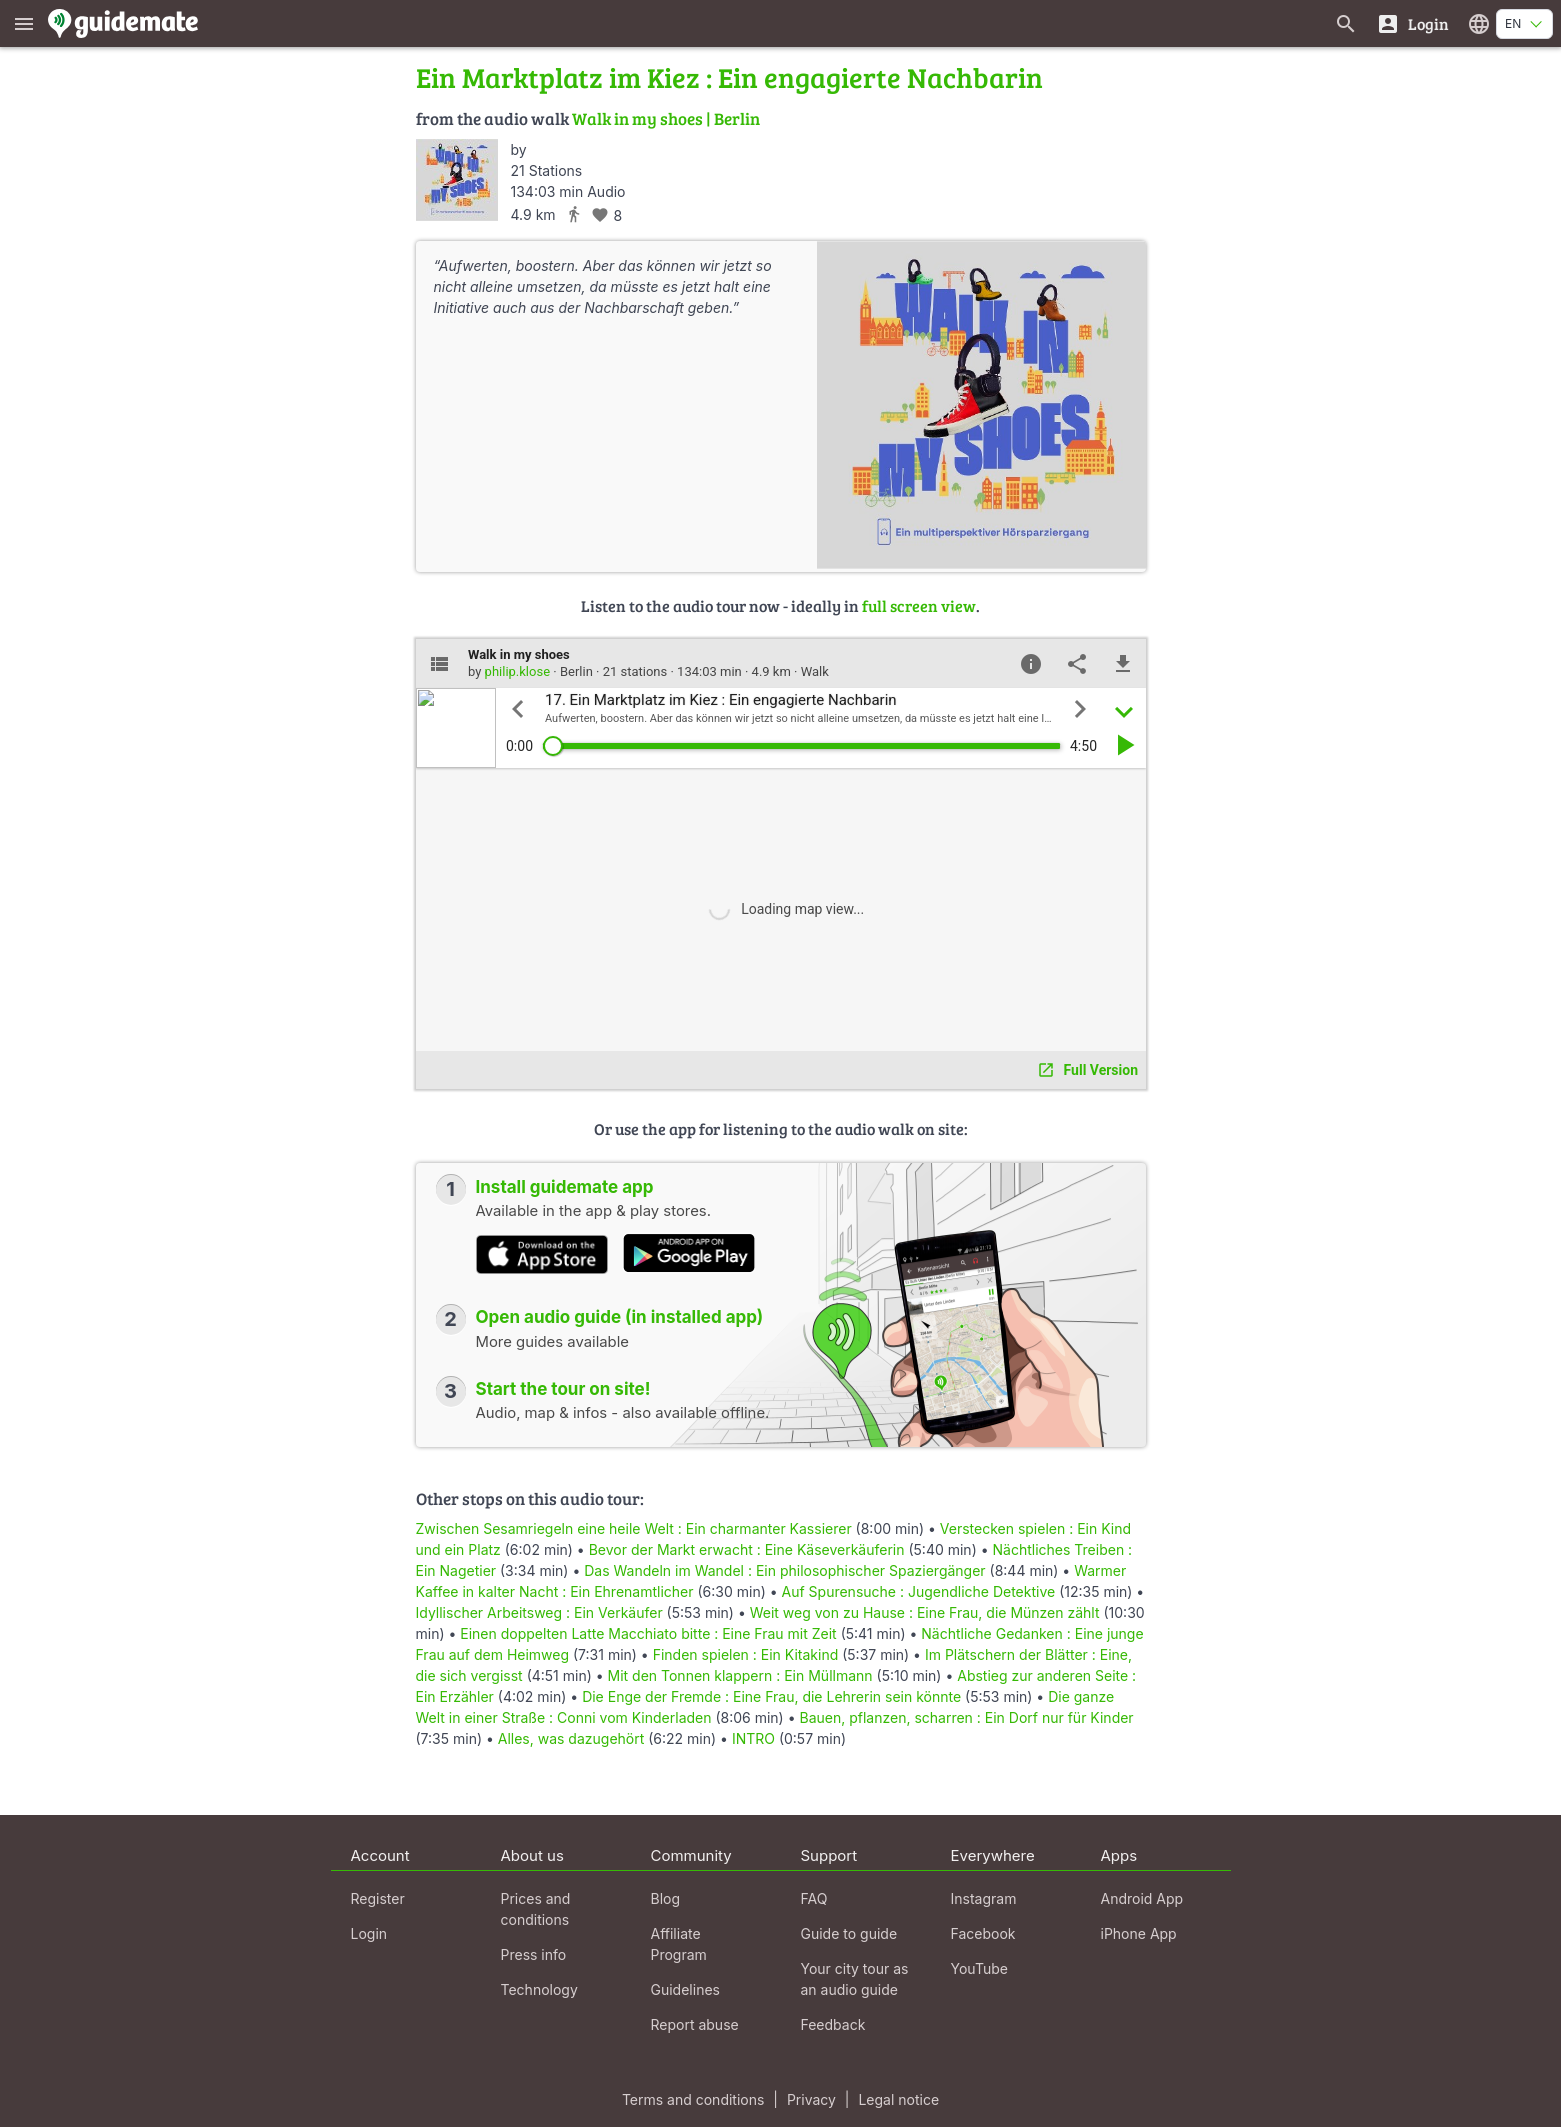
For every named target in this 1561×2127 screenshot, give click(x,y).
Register (378, 1898)
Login (369, 1933)
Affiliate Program (679, 1944)
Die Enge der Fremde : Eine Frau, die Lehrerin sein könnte (771, 1696)
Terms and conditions (693, 2099)
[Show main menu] (24, 23)
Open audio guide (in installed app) (620, 1317)
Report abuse (695, 2024)
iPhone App (1139, 1933)
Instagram (984, 1898)
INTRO (753, 1738)
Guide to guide (849, 1933)
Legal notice (898, 2099)
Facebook (983, 1933)
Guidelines (685, 1989)
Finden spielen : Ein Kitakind (746, 1654)
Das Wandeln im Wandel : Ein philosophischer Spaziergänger (784, 1570)
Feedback (833, 2024)
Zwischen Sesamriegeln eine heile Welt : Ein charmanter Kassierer (634, 1528)
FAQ (814, 1898)
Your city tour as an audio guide (855, 1979)
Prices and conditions (536, 1909)
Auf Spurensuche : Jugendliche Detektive (919, 1591)
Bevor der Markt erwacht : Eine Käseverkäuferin (747, 1549)
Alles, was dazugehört (571, 1738)
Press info (534, 1954)
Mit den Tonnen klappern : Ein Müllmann (740, 1675)
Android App (1142, 1898)
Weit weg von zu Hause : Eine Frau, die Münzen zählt (925, 1612)
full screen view (919, 605)
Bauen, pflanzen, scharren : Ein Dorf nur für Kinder (966, 1717)
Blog (666, 1898)
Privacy (811, 2099)
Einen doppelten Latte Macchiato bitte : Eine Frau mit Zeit (648, 1633)
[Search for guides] (1346, 23)
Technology (539, 1989)
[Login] (1412, 23)
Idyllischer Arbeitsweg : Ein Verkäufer (539, 1612)
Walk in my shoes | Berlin (666, 118)
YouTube (979, 1968)
